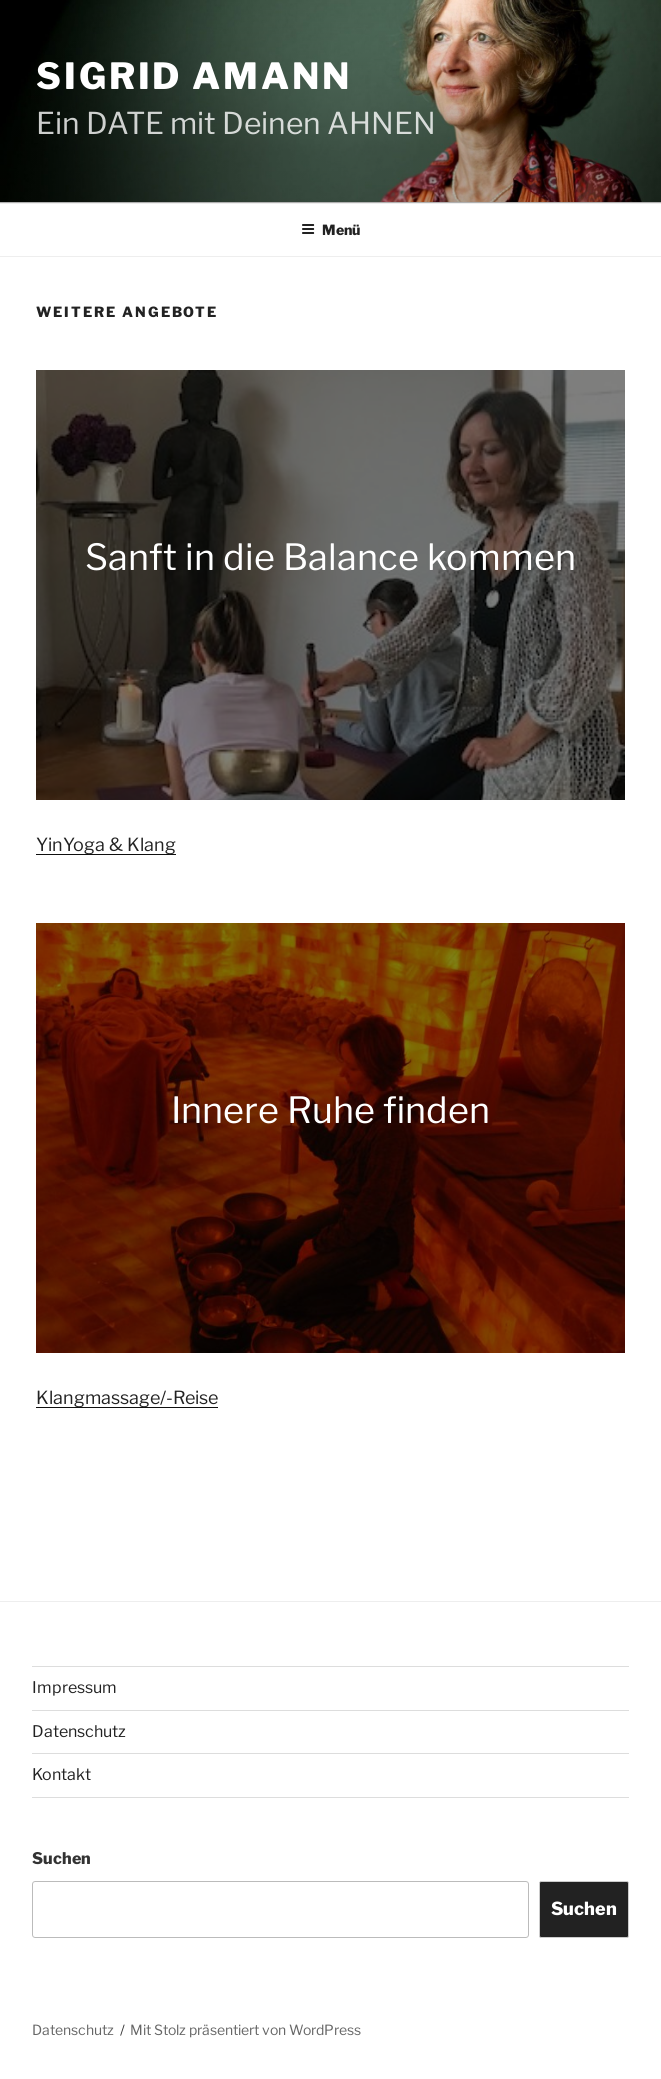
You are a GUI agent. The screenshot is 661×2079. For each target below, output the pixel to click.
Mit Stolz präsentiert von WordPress (245, 2029)
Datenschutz (79, 1731)
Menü (330, 229)
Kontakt (61, 1774)
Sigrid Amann (194, 76)
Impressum (74, 1687)
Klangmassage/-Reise (127, 1397)
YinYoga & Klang (106, 844)
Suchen (61, 1858)
